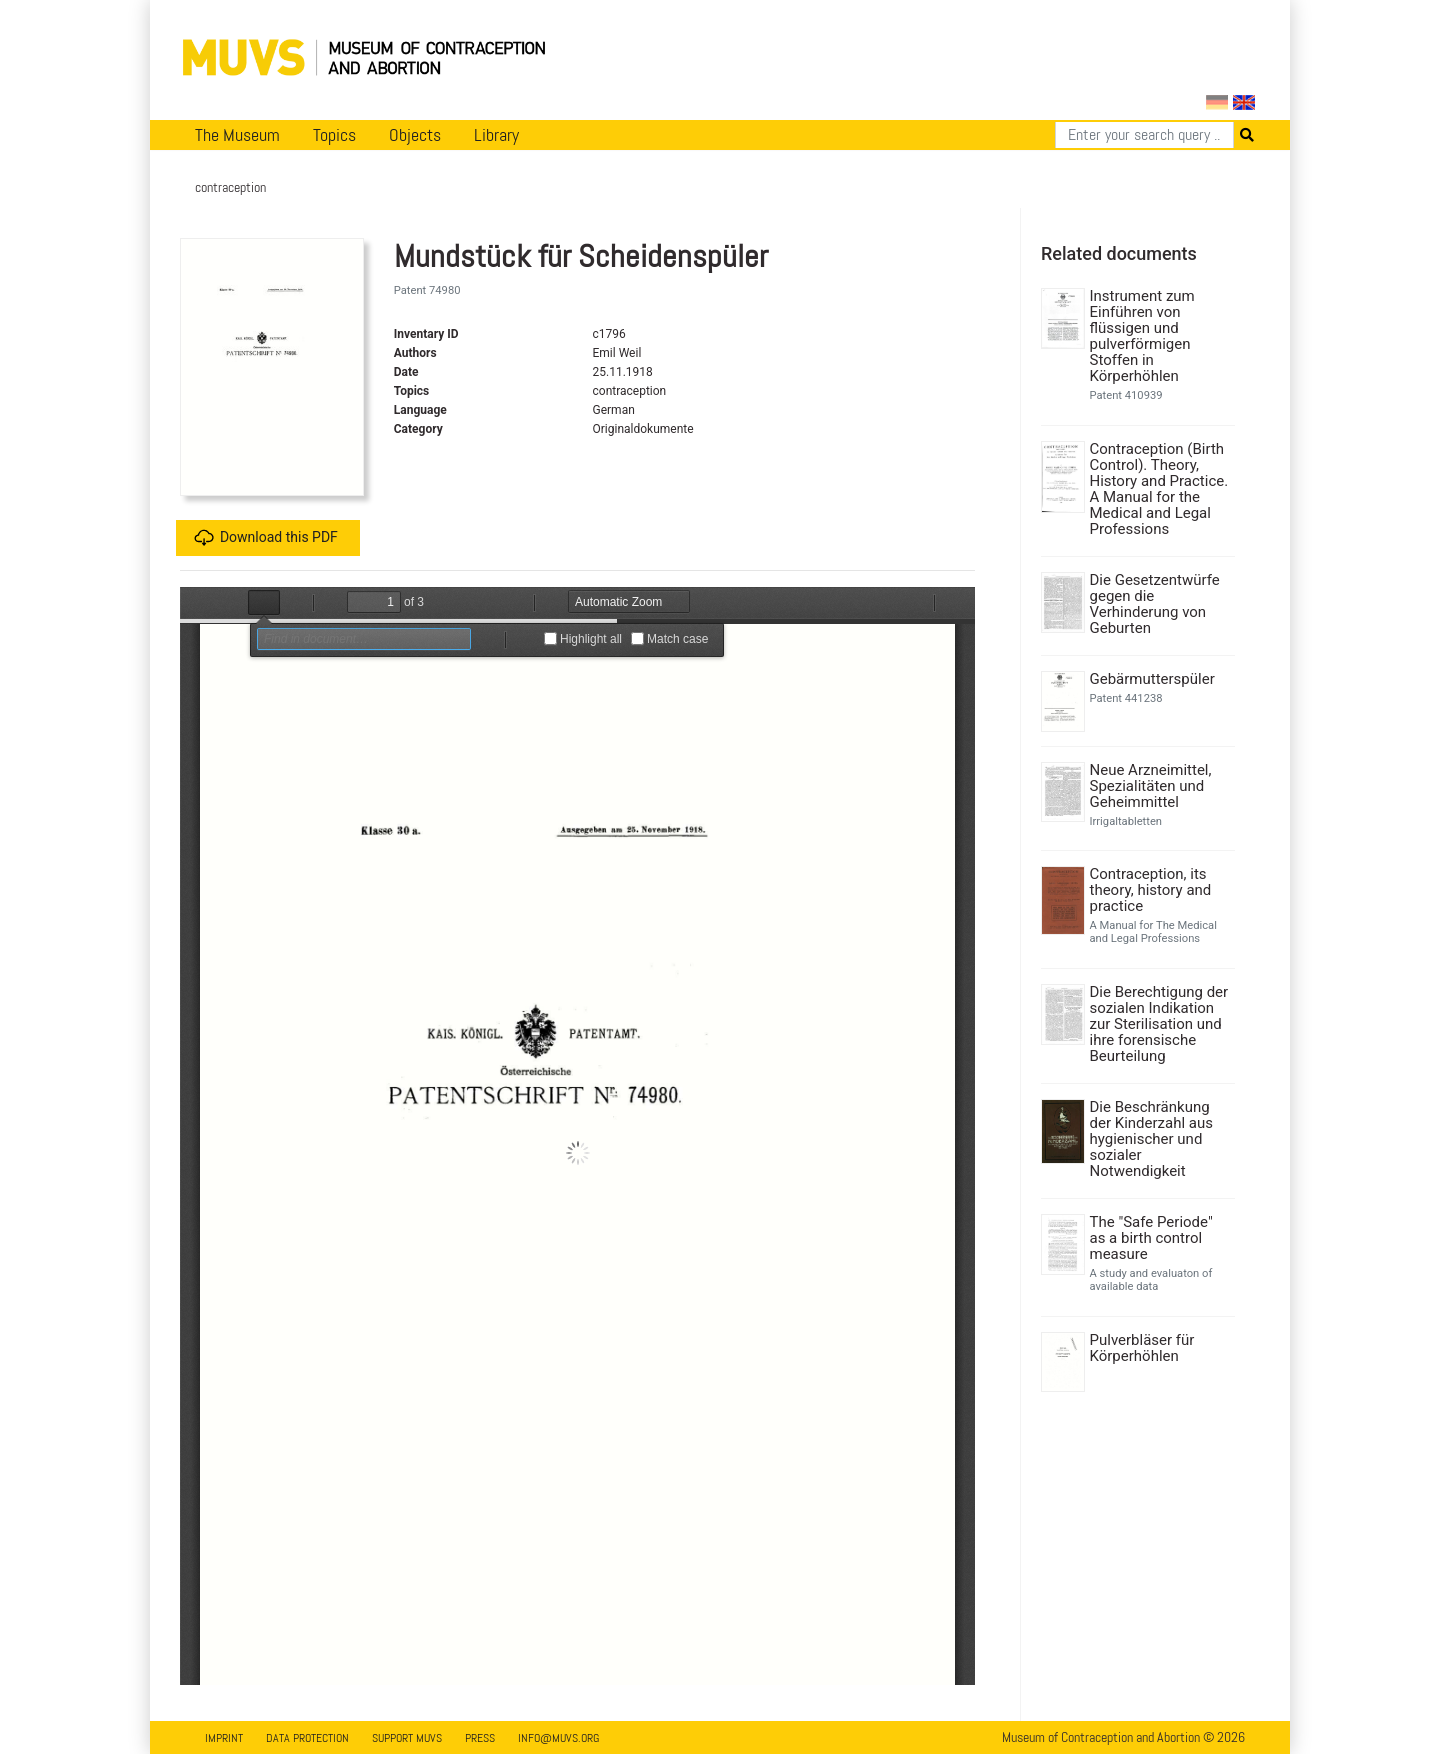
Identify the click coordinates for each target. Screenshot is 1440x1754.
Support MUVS (407, 1738)
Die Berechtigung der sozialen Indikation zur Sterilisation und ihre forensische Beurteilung (1159, 1024)
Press (480, 1738)
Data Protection (307, 1738)
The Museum (237, 135)
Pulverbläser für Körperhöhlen (1142, 1348)
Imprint (224, 1738)
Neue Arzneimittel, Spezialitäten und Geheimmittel (1151, 786)
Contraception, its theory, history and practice (1151, 890)
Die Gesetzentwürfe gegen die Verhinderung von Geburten (1155, 604)
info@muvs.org (558, 1738)
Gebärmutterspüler (1152, 679)
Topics (334, 135)
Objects (415, 135)
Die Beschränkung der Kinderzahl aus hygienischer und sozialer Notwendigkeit (1151, 1139)
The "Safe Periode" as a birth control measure (1151, 1238)
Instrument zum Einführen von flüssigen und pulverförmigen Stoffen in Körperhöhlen (1142, 336)
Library (496, 135)
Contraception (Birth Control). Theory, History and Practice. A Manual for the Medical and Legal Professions (1159, 489)
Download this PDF (266, 538)
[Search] (1144, 135)
